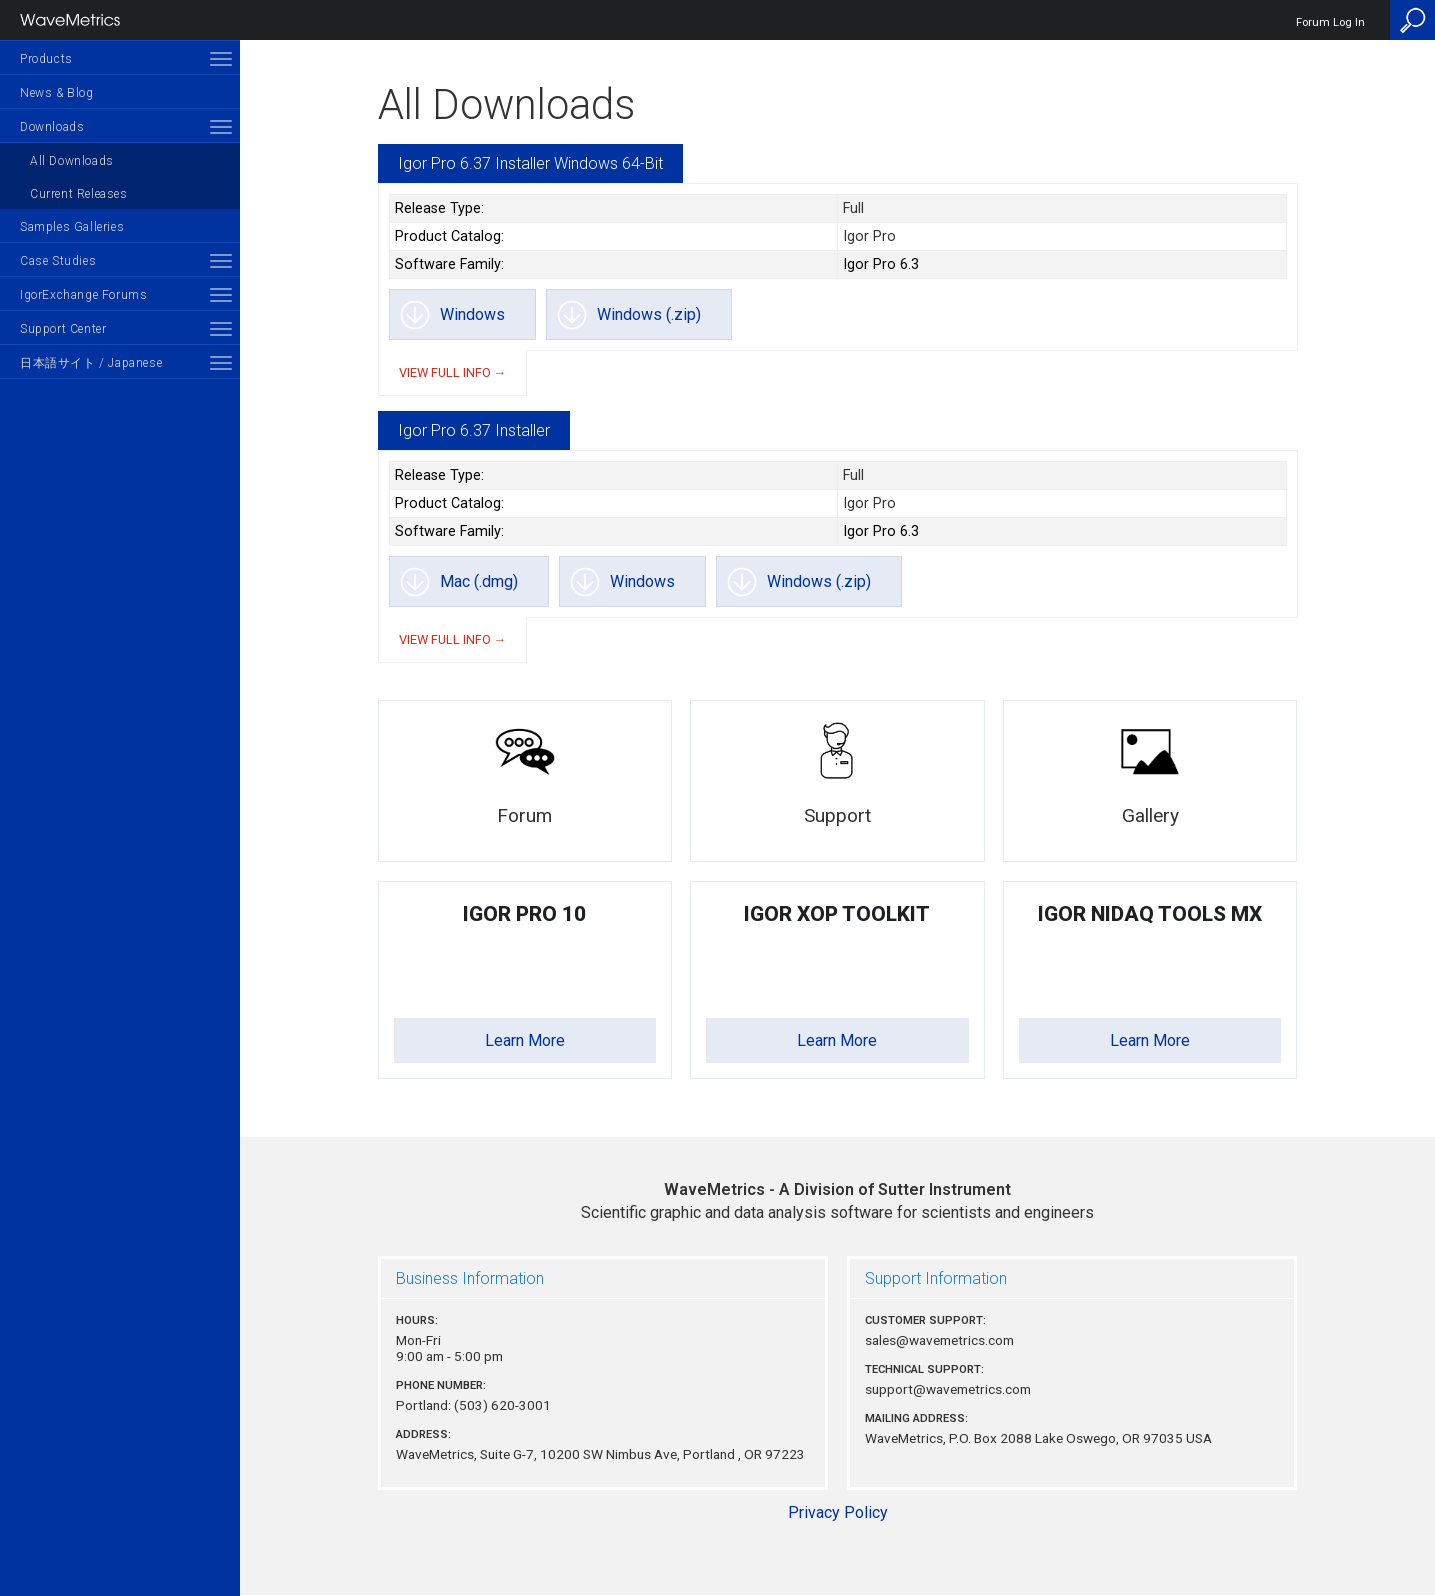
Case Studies (58, 261)
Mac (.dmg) (479, 581)
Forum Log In (1330, 22)
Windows (472, 314)
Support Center (63, 329)
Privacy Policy (838, 1512)
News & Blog (57, 93)
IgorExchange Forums (83, 295)
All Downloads (72, 161)
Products (46, 59)
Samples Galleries (72, 227)
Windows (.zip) (649, 314)
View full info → (453, 372)
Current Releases (79, 194)
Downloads (52, 127)
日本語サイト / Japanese (91, 363)
